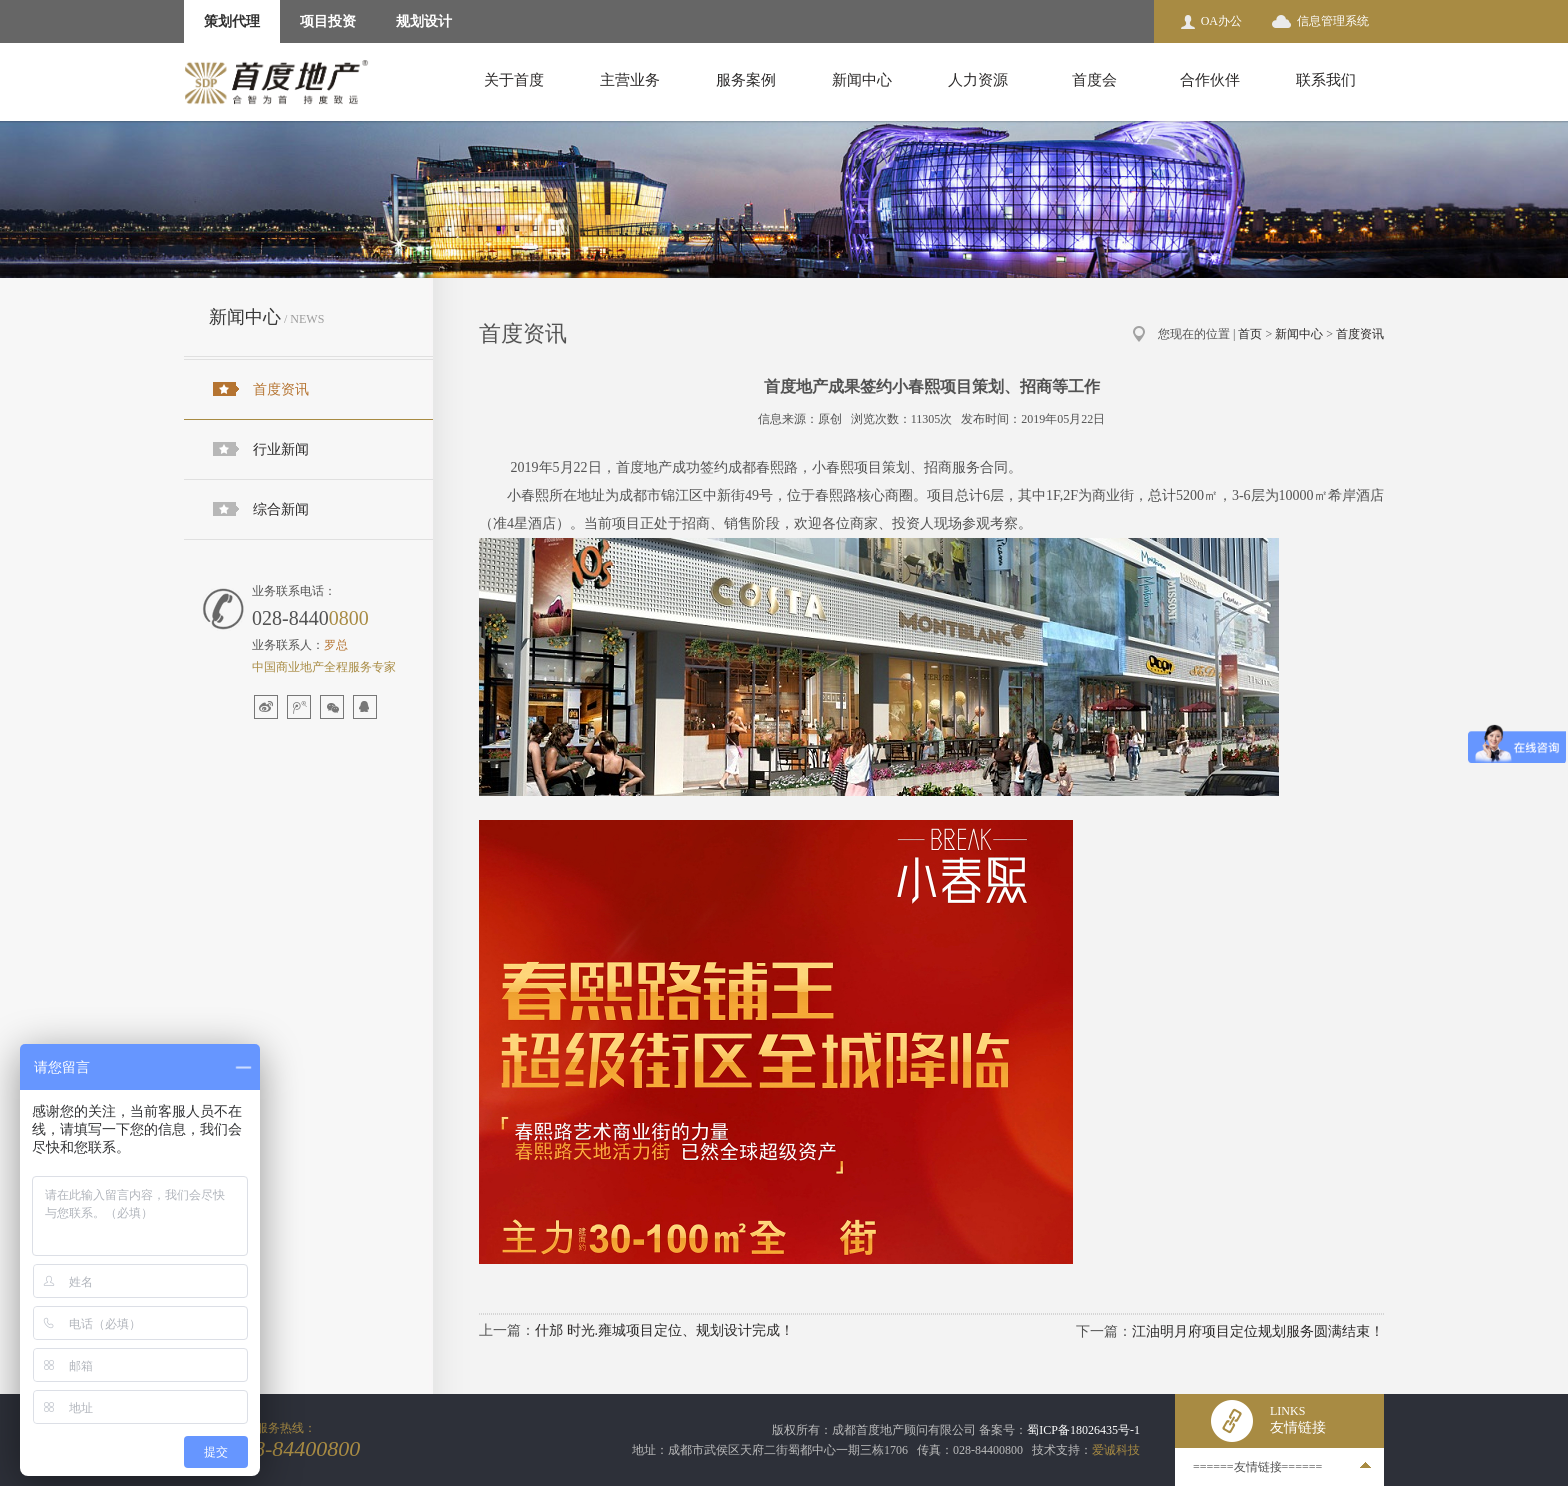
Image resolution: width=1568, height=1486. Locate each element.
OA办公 (1221, 21)
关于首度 (514, 80)
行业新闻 (281, 449)
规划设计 (424, 21)
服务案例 (746, 80)
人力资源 (978, 80)
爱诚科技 (1116, 1450)
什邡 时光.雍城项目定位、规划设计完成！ (664, 1330)
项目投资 (328, 21)
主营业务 (630, 80)
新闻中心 (862, 80)
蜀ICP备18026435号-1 (1083, 1430)
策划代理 (232, 21)
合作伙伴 (1210, 80)
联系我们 (1326, 80)
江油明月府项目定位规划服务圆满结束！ (1258, 1331)
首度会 (1094, 80)
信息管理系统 (1333, 21)
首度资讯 (281, 389)
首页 (1250, 334)
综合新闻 (281, 509)
